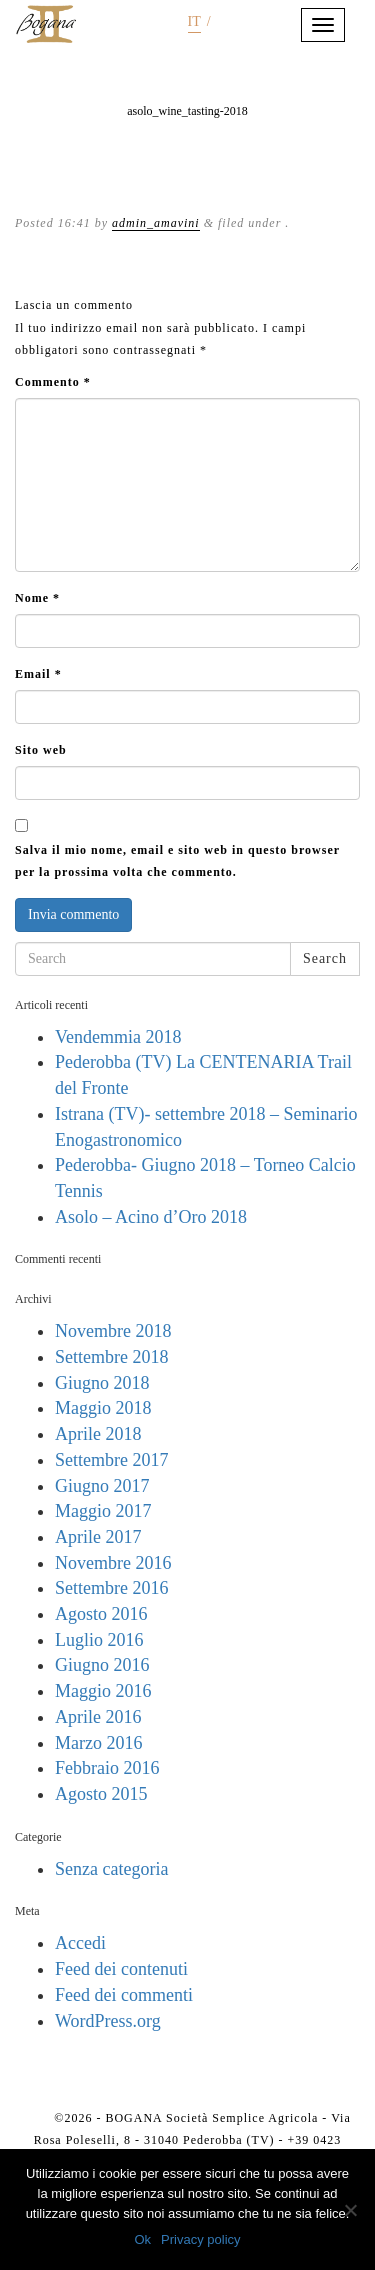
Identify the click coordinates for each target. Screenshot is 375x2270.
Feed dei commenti (124, 1995)
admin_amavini (156, 223)
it (194, 21)
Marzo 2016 (98, 1743)
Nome (37, 598)
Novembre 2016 (113, 1563)
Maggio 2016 (103, 1691)
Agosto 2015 (101, 1794)
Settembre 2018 (111, 1357)
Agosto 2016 (101, 1614)
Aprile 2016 (98, 1717)
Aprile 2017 (98, 1537)
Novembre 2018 (113, 1331)
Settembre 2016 (111, 1588)
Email (38, 674)
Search (325, 958)
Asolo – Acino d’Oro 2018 (151, 1217)
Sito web (41, 750)
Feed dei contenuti (121, 1969)
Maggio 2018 (103, 1408)
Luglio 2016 (99, 1640)
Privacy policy (200, 2239)
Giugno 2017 (102, 1486)
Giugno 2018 (102, 1383)
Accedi (80, 1943)
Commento (53, 382)
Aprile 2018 (98, 1434)
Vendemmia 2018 (118, 1037)
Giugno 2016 (102, 1665)
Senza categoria (111, 1869)
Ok (142, 2239)
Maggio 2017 (103, 1511)
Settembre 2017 (111, 1460)
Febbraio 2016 (107, 1768)
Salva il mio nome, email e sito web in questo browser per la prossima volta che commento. (177, 861)
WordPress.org (108, 2021)
